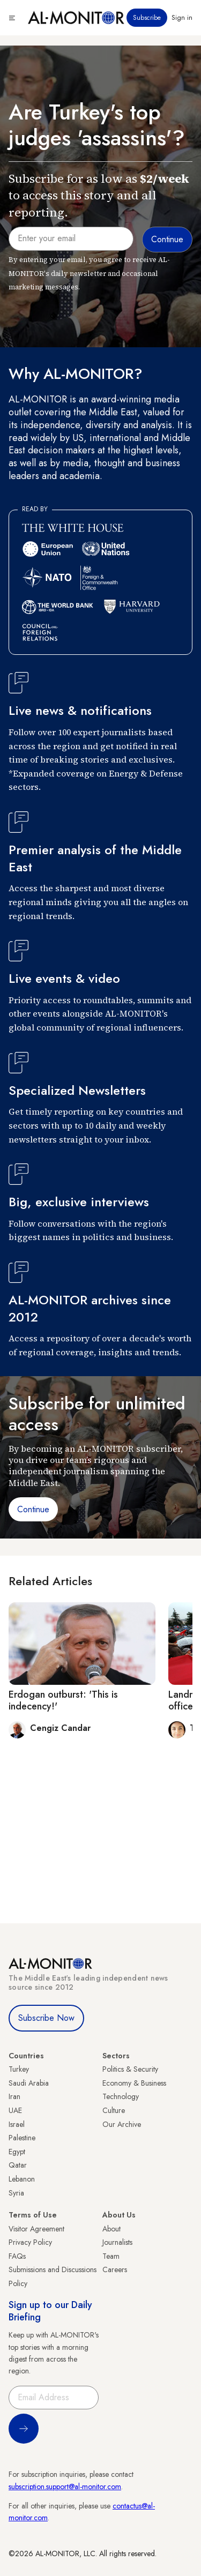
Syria (16, 2192)
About (111, 2228)
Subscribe (147, 18)
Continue (33, 1509)
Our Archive (121, 2124)
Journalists (117, 2242)
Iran (14, 2096)
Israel (17, 2124)
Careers (114, 2269)
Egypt (17, 2151)
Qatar (18, 2165)
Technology (120, 2096)
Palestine (22, 2137)
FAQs (17, 2256)
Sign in (182, 18)
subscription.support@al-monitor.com (65, 2486)
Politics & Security (130, 2069)
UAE (15, 2110)
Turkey (19, 2069)
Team (111, 2256)
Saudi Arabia (29, 2083)
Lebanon (22, 2179)
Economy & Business (134, 2083)
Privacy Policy (30, 2242)
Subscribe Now (46, 2018)
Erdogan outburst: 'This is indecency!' (63, 1700)
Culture (113, 2110)
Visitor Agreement (36, 2228)
